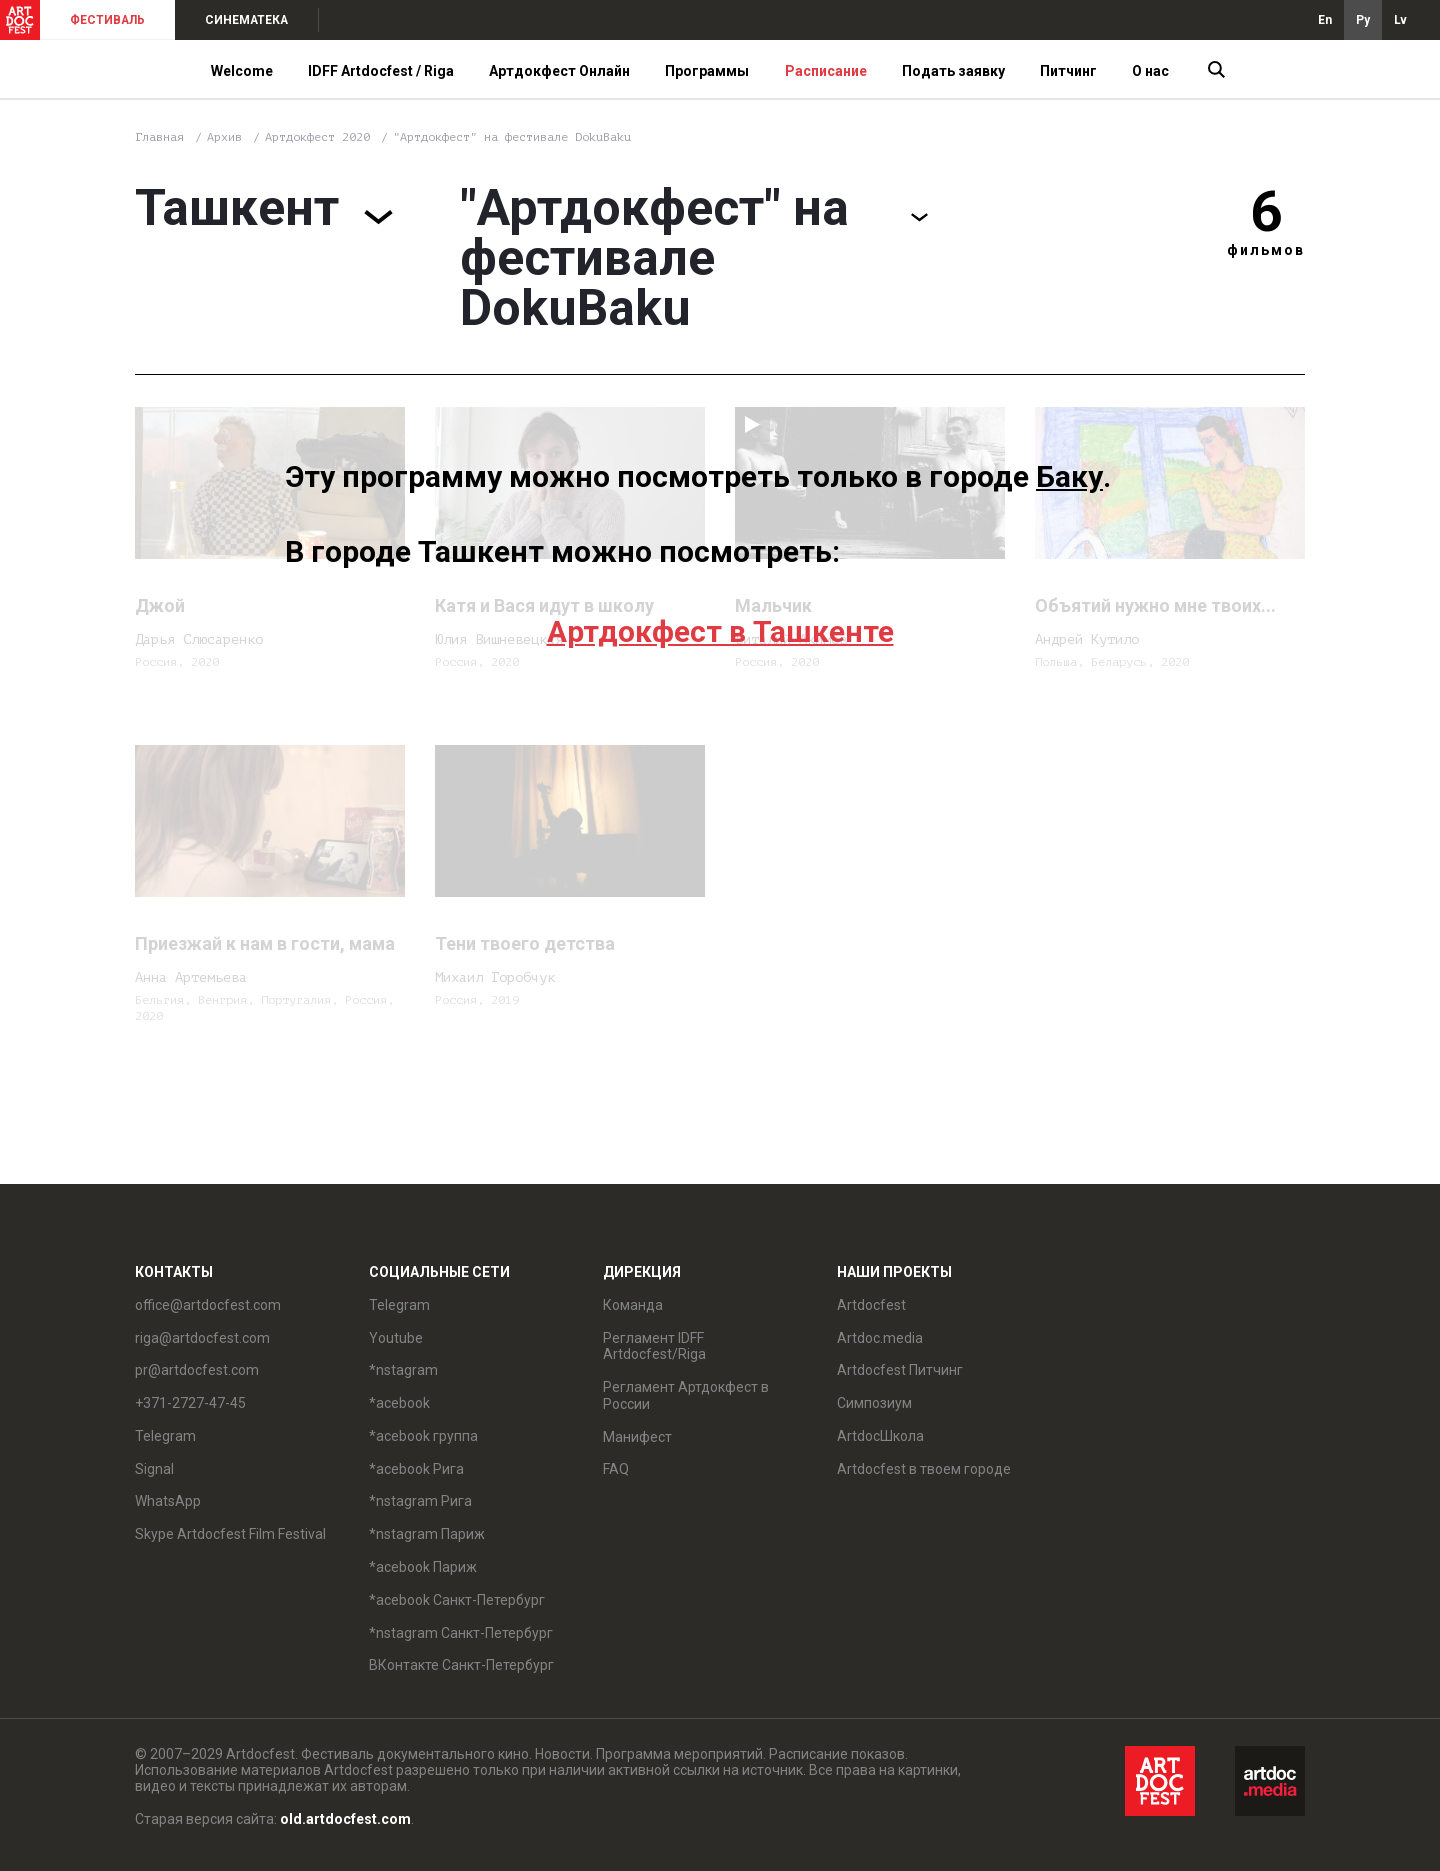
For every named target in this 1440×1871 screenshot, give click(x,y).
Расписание (826, 71)
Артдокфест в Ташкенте (720, 631)
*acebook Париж (423, 1567)
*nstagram (403, 1370)
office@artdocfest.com (208, 1305)
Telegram (165, 1436)
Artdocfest (871, 1305)
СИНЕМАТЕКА (246, 20)
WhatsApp (168, 1501)
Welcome (242, 71)
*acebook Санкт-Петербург (457, 1600)
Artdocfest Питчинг (900, 1370)
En (1325, 20)
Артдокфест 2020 (321, 137)
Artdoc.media (880, 1338)
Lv (1400, 20)
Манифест (637, 1437)
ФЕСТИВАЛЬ (107, 20)
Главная (159, 137)
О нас (1150, 71)
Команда (633, 1305)
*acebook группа (423, 1436)
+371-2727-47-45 (190, 1403)
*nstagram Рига (420, 1501)
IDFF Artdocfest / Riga (381, 71)
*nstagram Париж (427, 1534)
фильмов (1266, 250)
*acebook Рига (416, 1469)
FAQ (616, 1469)
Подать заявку (953, 71)
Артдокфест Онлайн (559, 71)
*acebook (399, 1403)
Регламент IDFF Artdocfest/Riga (654, 1346)
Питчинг (1068, 71)
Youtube (396, 1338)
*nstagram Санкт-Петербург (461, 1633)
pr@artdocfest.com (197, 1370)
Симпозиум (874, 1403)
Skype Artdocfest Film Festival (230, 1534)
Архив (224, 137)
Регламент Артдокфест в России (686, 1395)
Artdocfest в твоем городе (924, 1469)
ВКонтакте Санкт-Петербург (461, 1665)
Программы (707, 71)
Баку (1069, 476)
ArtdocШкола (880, 1436)
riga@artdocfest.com (202, 1338)
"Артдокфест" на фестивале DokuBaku (512, 137)
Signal (154, 1469)
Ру (1363, 20)
